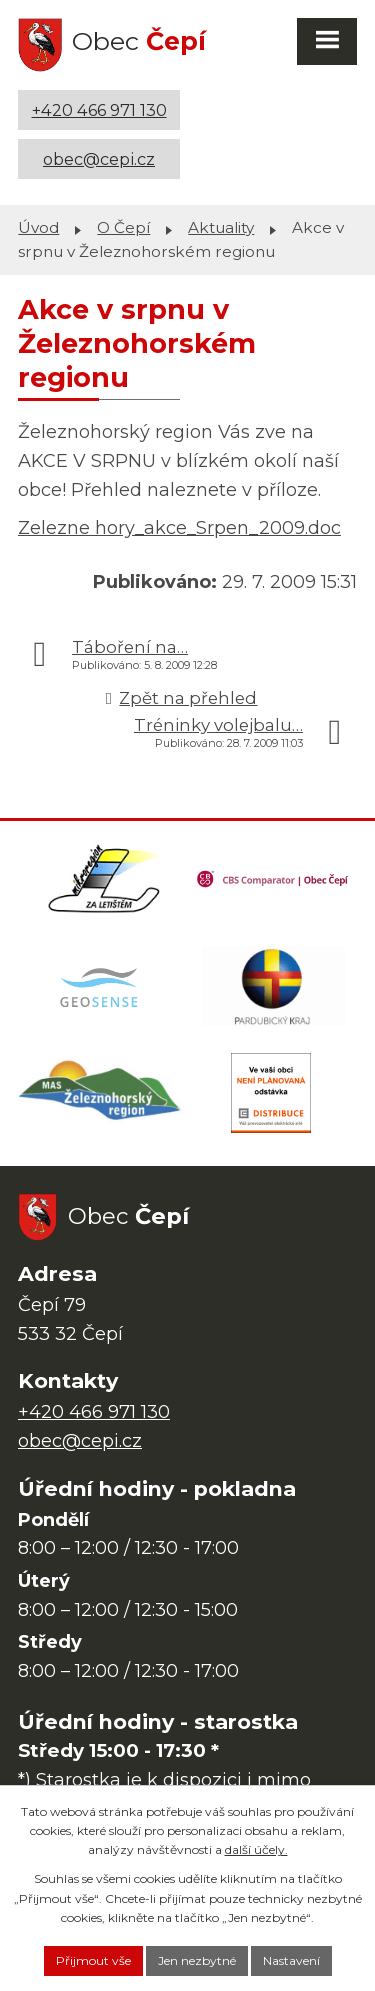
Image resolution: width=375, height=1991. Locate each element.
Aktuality (221, 227)
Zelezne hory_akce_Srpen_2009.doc (179, 528)
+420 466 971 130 (99, 110)
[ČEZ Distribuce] (271, 1093)
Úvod (38, 227)
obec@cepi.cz (99, 159)
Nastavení (291, 1960)
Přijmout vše (93, 1960)
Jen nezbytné (197, 1960)
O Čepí (123, 227)
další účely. (256, 1849)
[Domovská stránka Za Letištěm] (104, 879)
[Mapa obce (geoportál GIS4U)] (101, 986)
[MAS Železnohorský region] (101, 1093)
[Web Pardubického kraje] (274, 986)
